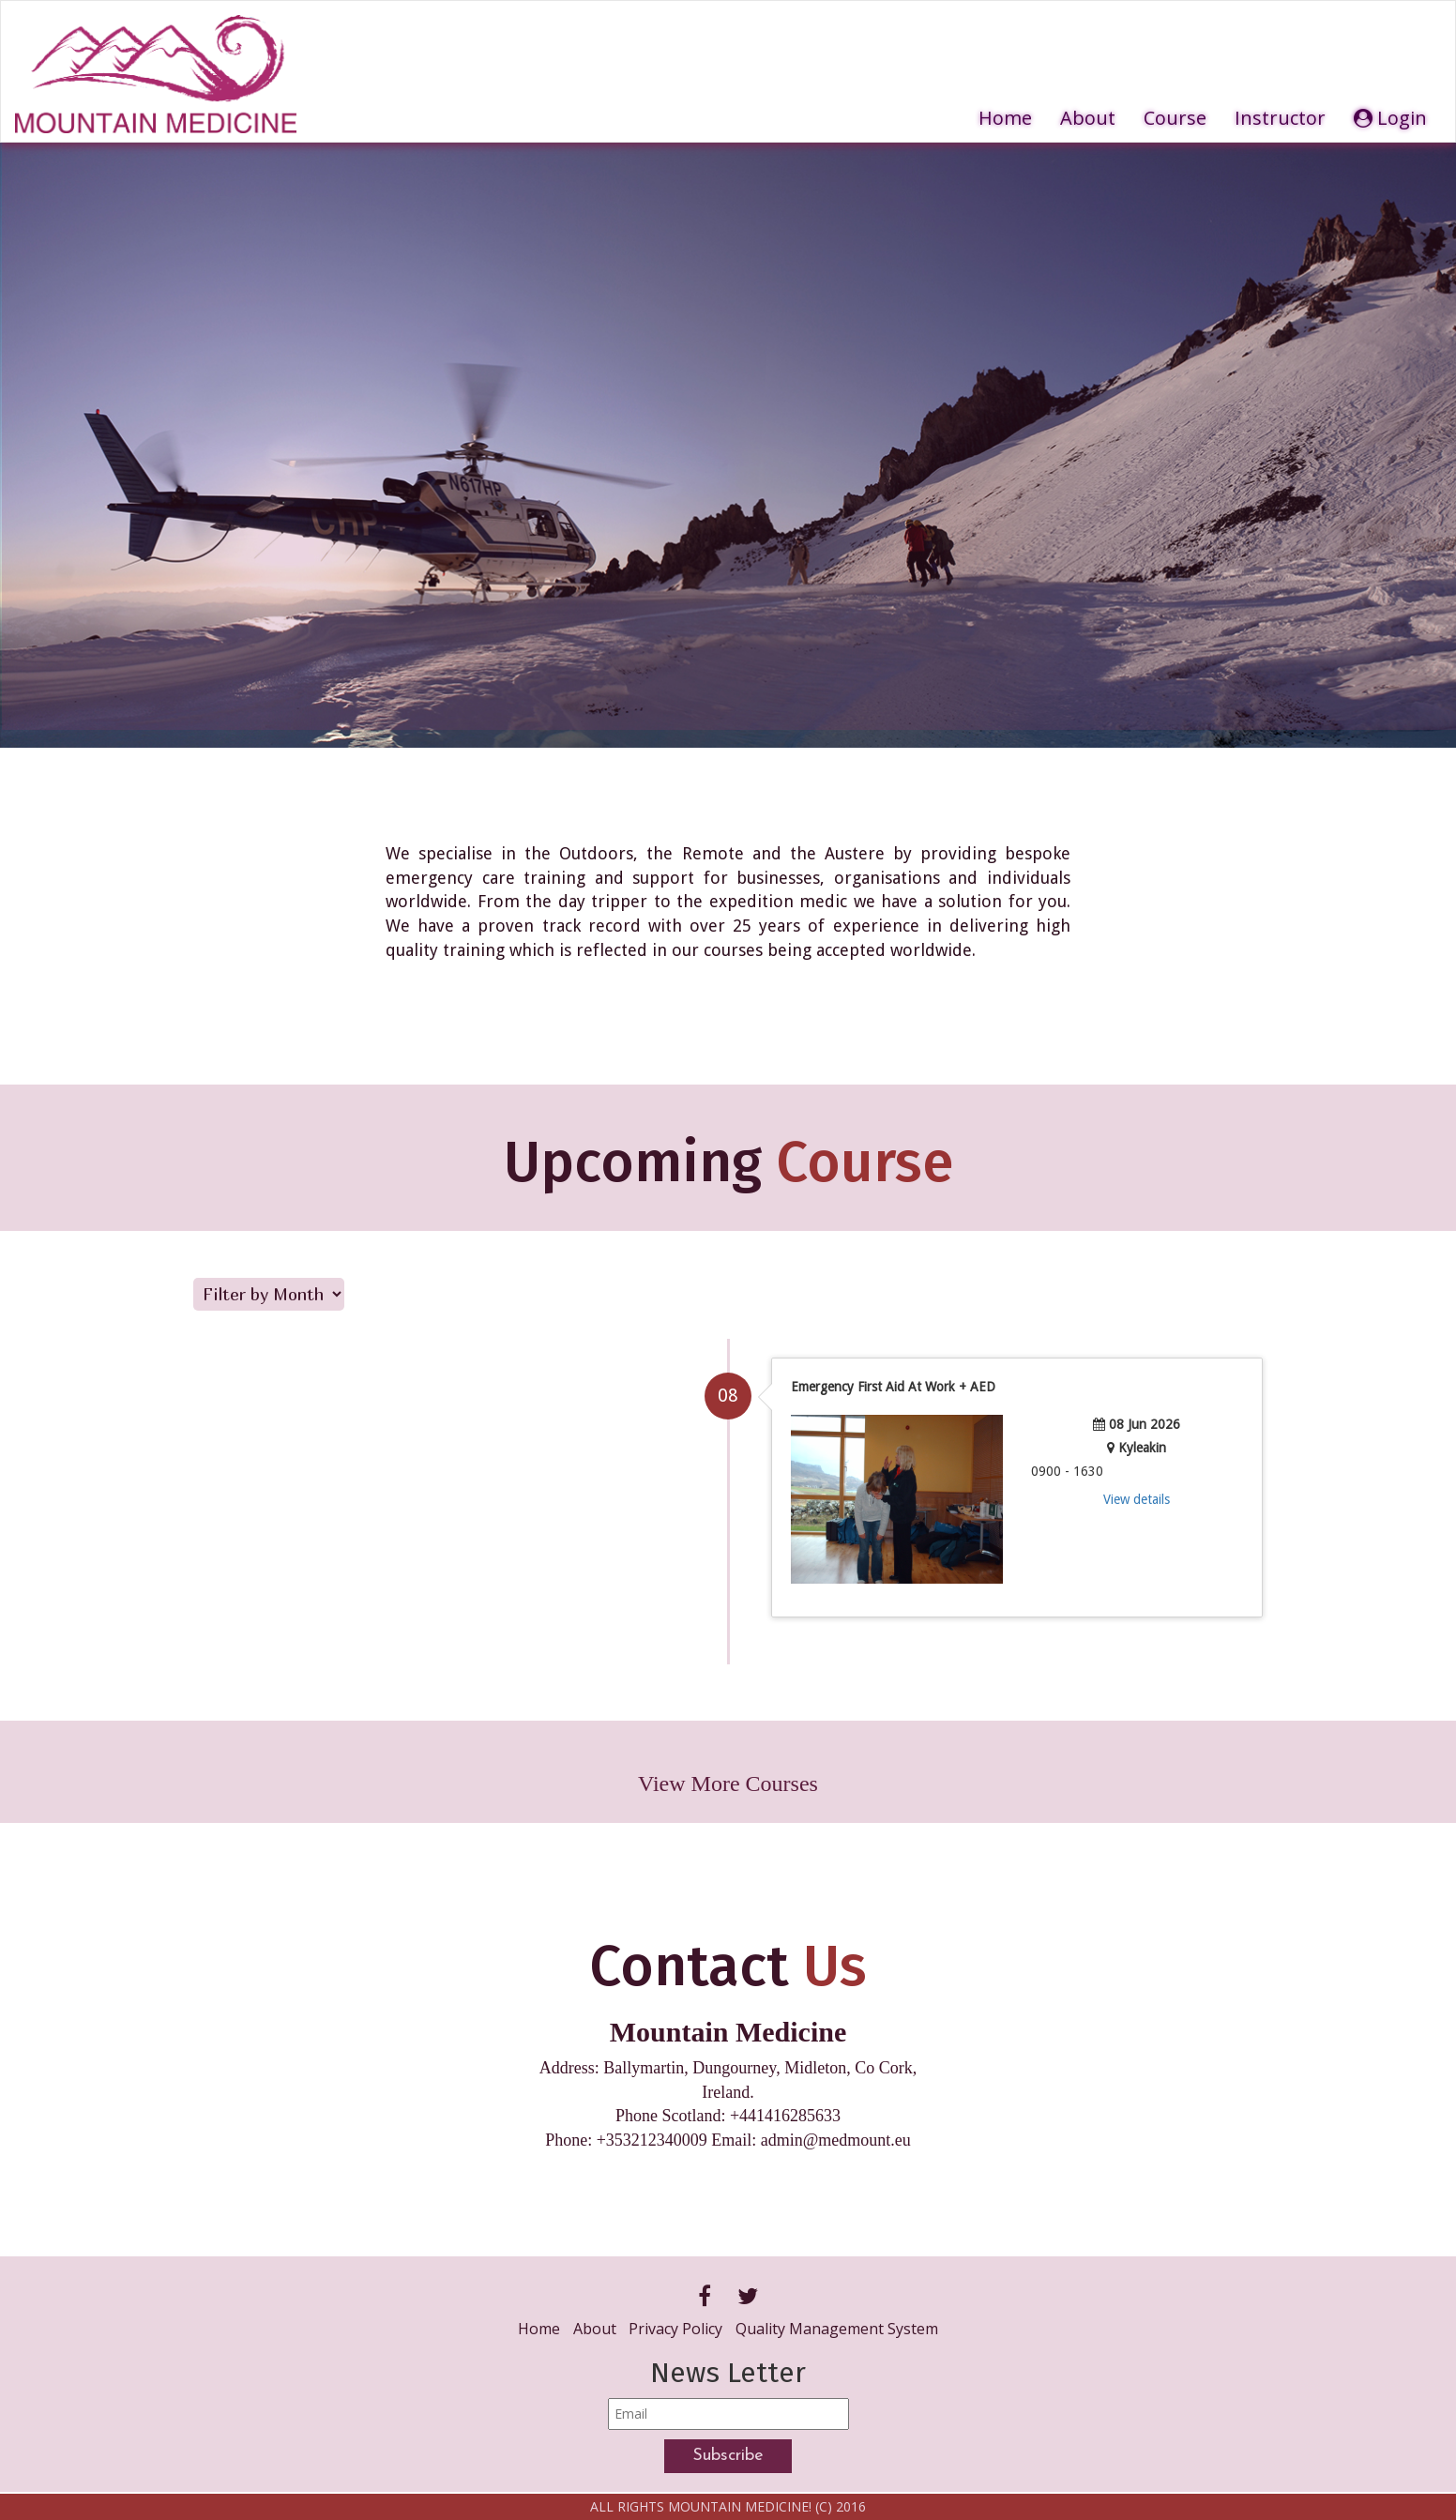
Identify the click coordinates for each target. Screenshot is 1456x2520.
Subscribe (728, 2456)
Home (1005, 117)
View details (1136, 1499)
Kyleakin (1142, 1447)
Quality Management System (837, 2328)
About (1087, 117)
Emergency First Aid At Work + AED (893, 1386)
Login (1390, 117)
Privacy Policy (675, 2328)
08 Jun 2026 (1144, 1424)
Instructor (1280, 117)
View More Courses (728, 1783)
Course (1175, 117)
